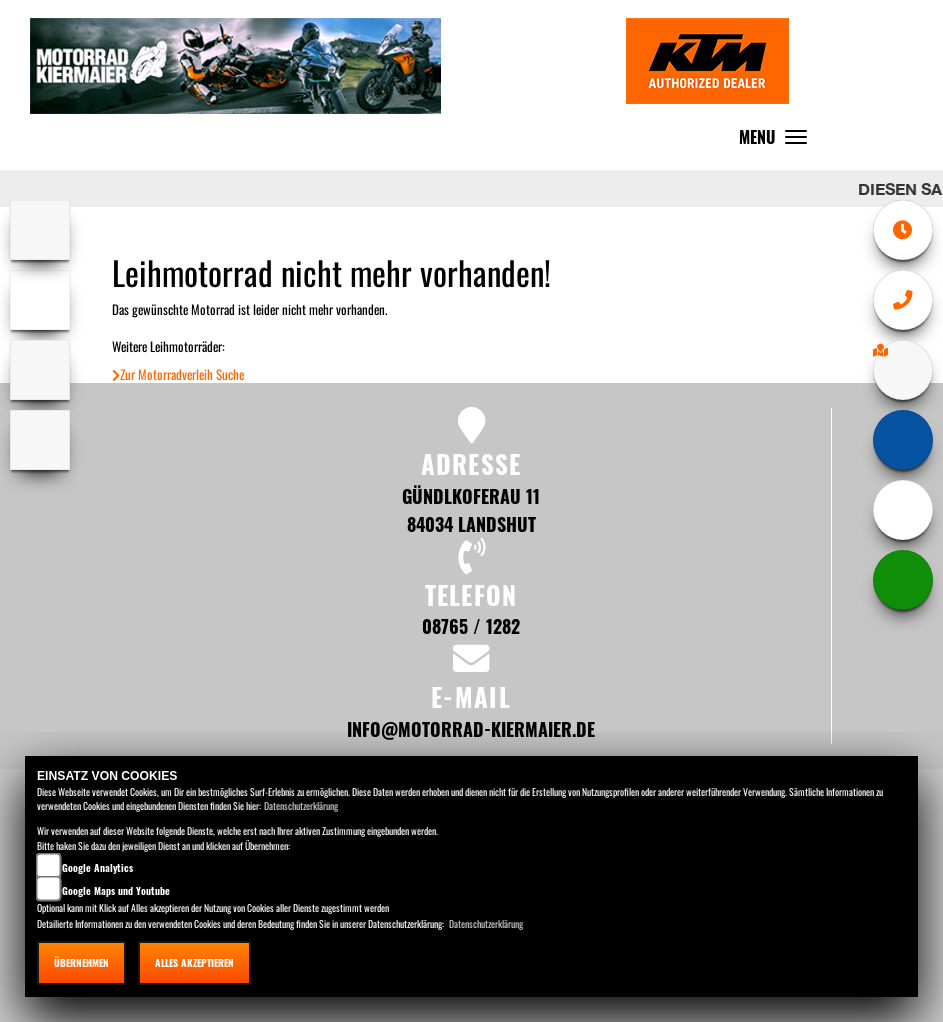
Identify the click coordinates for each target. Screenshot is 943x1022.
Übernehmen (81, 962)
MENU (778, 141)
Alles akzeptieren (194, 962)
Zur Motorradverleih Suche (178, 374)
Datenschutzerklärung (301, 805)
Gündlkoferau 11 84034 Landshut (471, 509)
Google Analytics (97, 867)
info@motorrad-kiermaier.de (471, 728)
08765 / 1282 (471, 625)
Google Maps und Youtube (116, 890)
